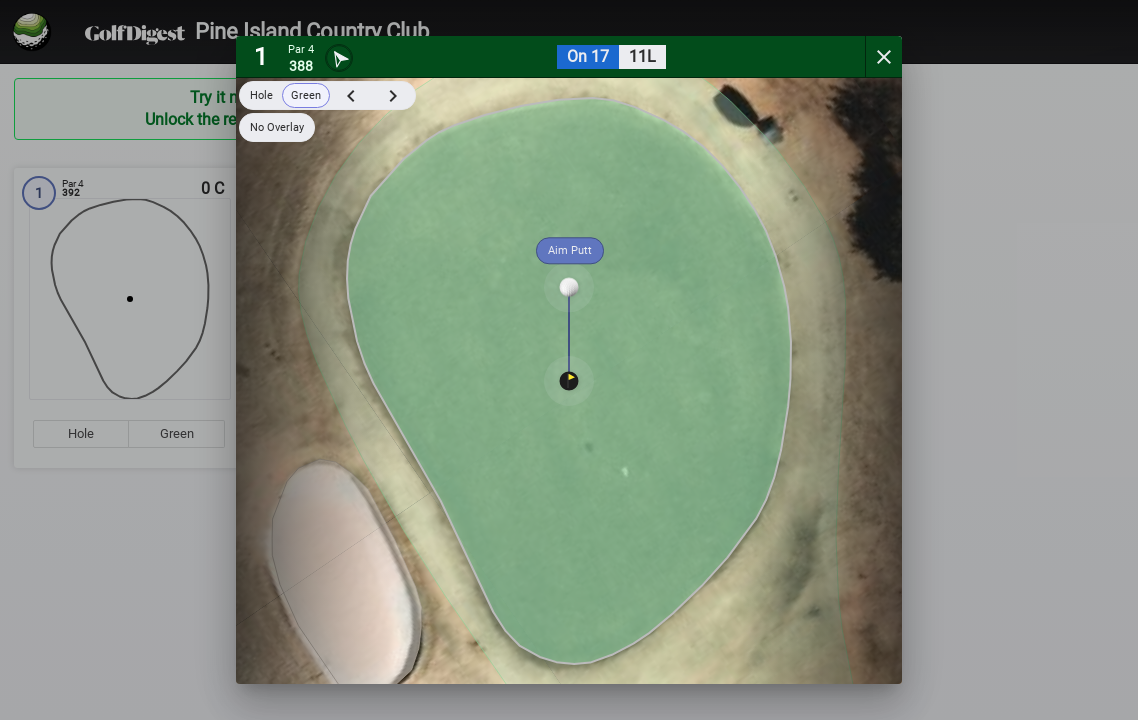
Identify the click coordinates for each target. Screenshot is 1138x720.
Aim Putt (570, 250)
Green (306, 95)
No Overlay (277, 127)
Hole (261, 95)
